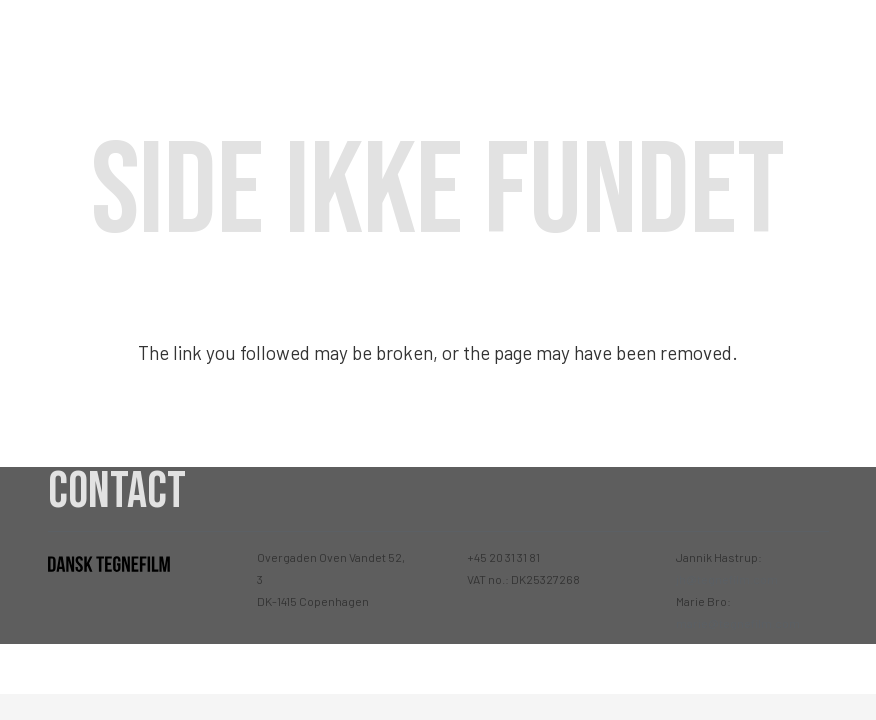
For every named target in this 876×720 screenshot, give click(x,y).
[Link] (112, 40)
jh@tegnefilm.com (727, 579)
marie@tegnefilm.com (738, 623)
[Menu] (843, 40)
